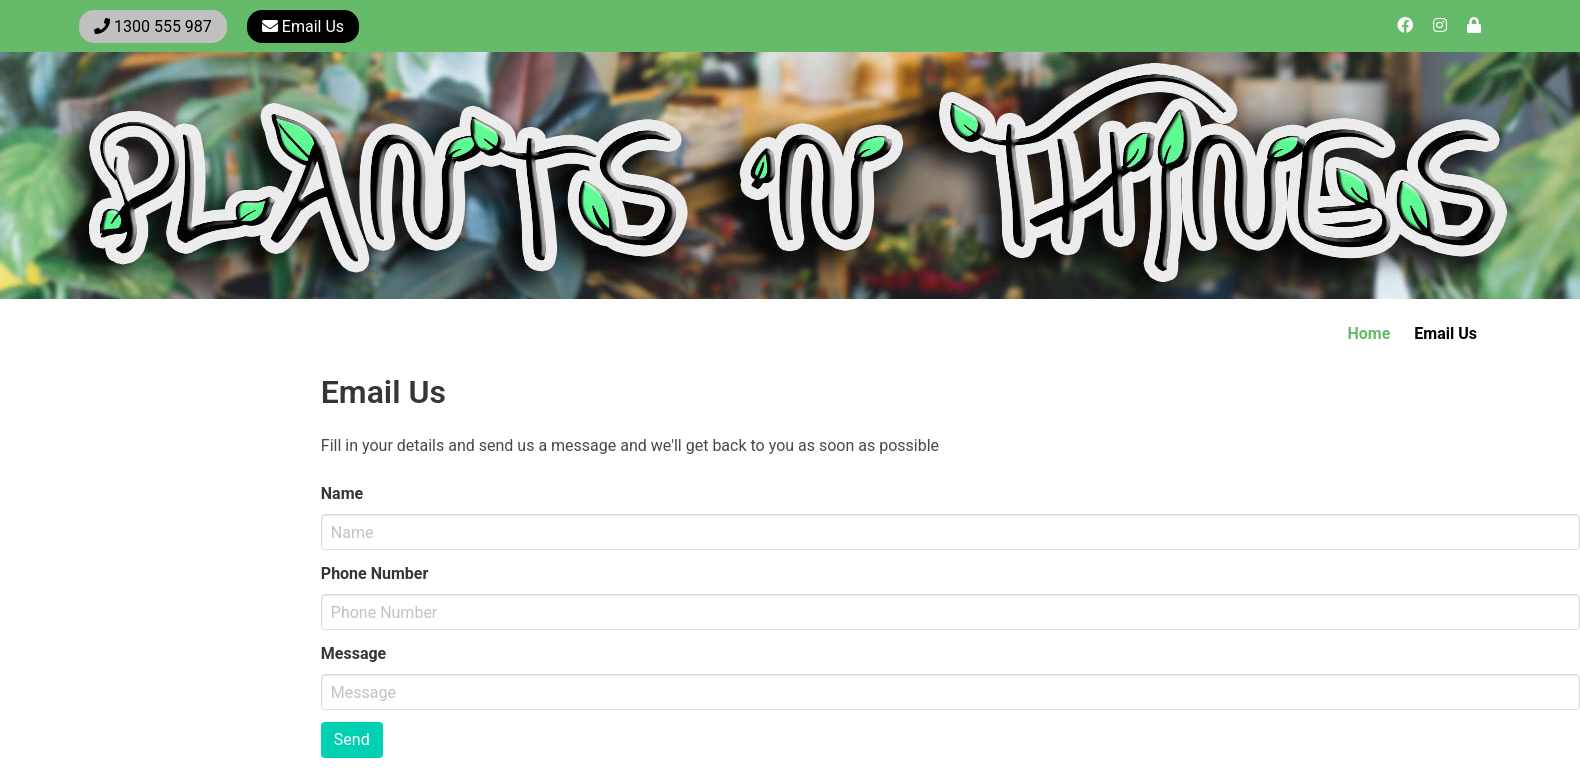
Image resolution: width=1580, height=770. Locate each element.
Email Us (303, 26)
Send (352, 739)
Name (342, 493)
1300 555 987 (153, 26)
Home (1369, 333)
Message (353, 653)
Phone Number (375, 573)
